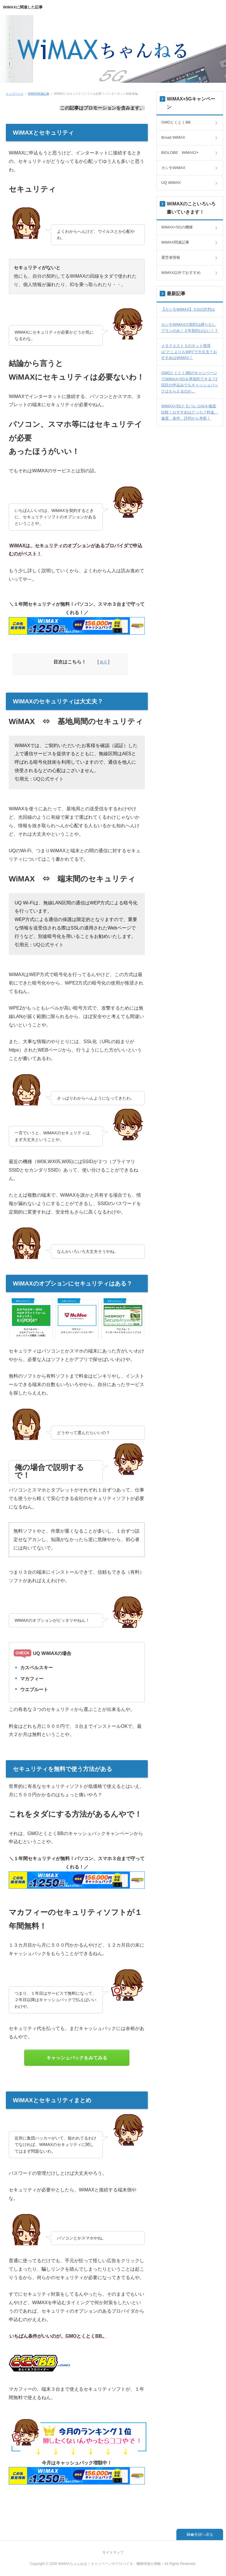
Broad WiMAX (173, 137)
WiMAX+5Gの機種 (176, 227)
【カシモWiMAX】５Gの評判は (188, 309)
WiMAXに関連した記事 (23, 7)
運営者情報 (170, 257)
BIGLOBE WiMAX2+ (180, 152)
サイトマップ (113, 2552)
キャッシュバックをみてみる (76, 2057)
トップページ (14, 93)
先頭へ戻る (203, 2534)
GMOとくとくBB (175, 122)
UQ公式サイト (48, 779)
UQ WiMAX (170, 182)
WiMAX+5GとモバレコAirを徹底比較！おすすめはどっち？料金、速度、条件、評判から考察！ (189, 412)
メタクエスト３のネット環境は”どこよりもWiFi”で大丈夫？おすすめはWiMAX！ (189, 352)
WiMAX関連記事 (38, 93)
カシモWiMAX (173, 167)
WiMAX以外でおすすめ (180, 272)
